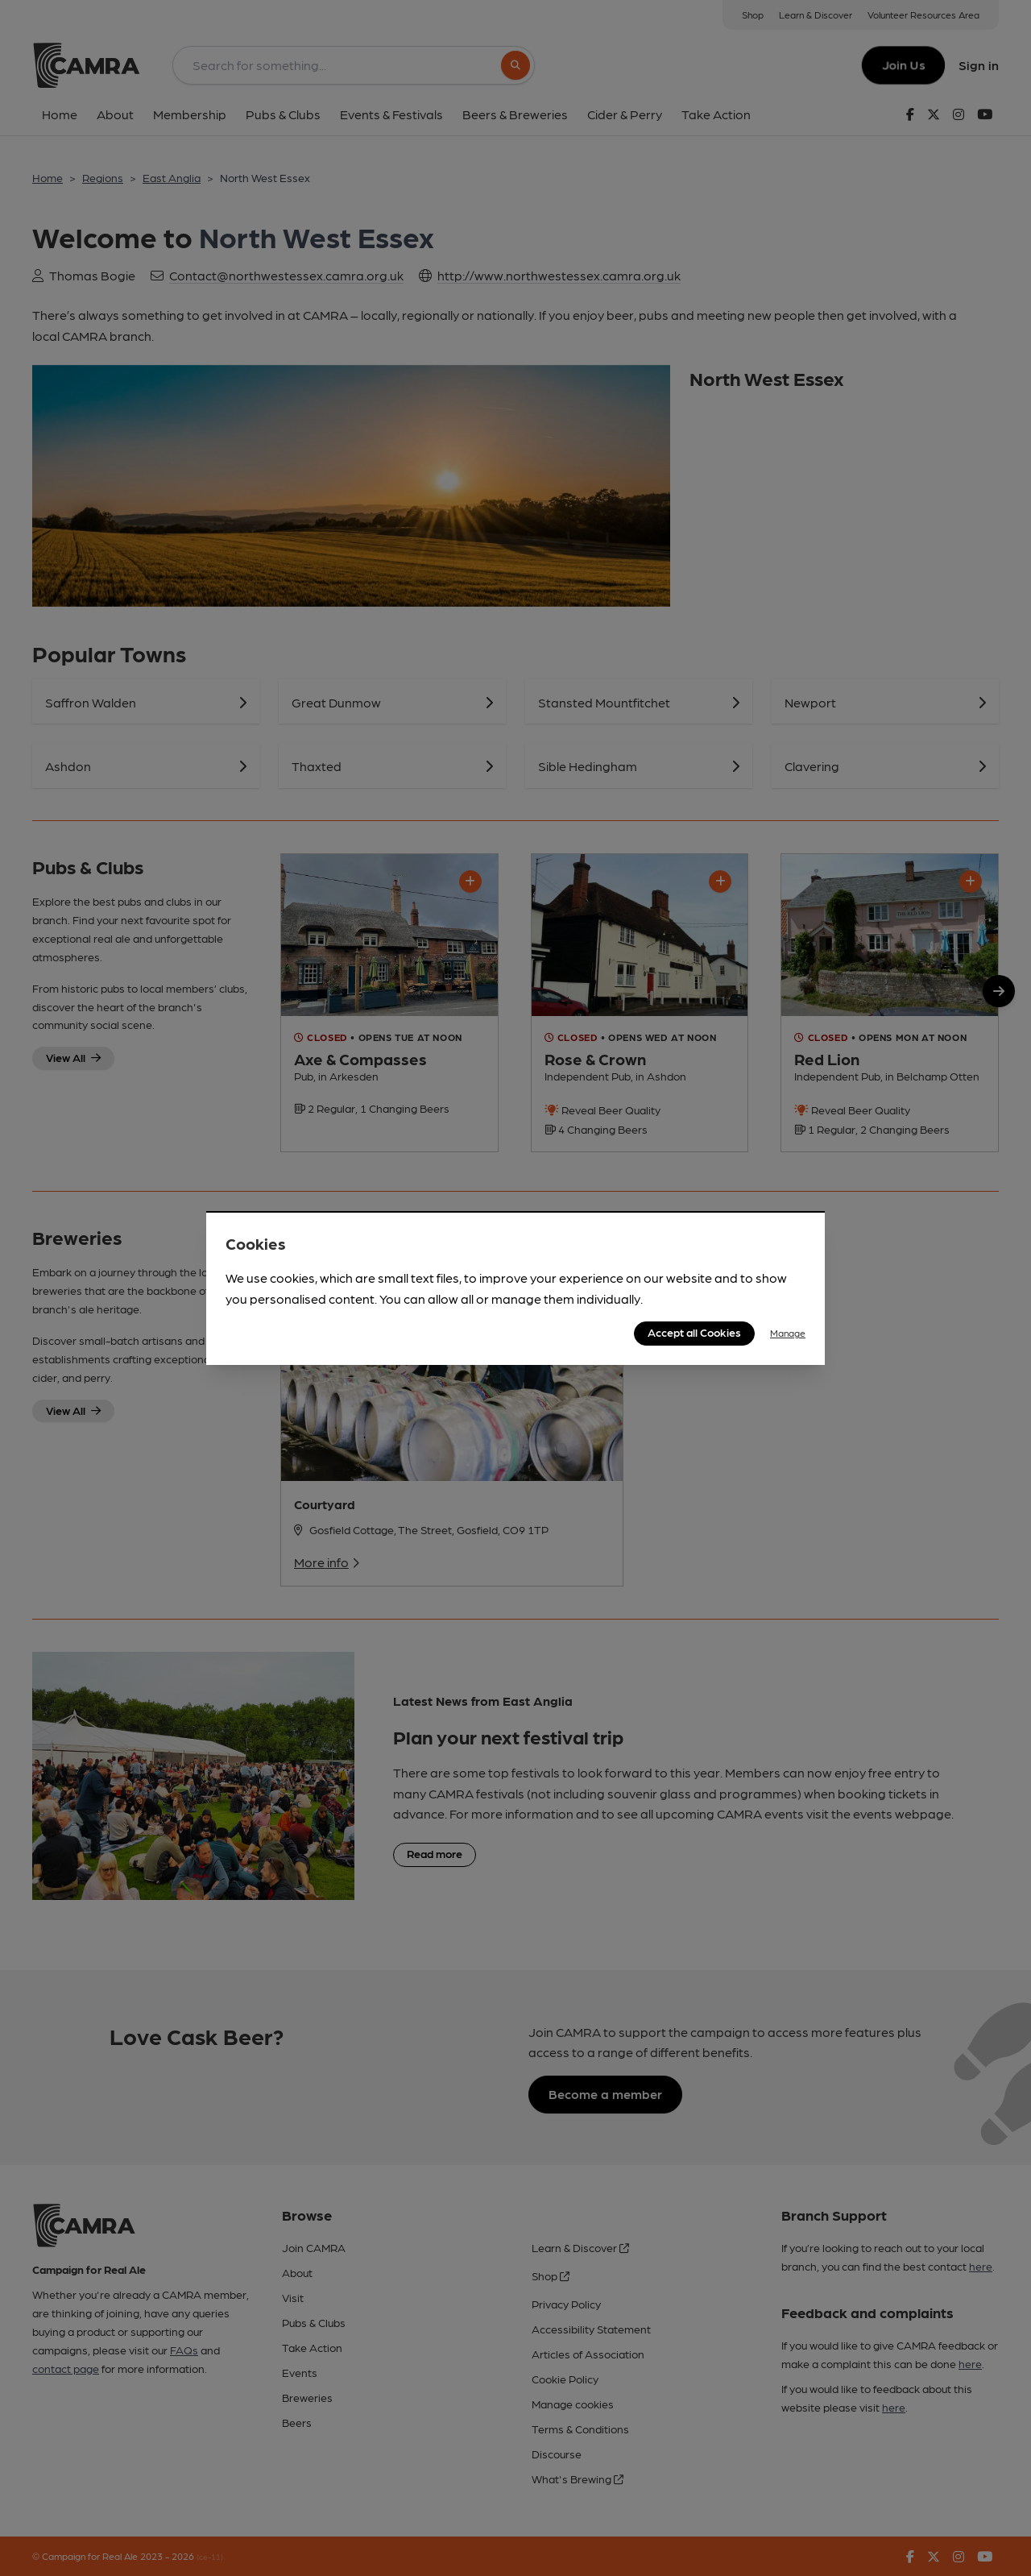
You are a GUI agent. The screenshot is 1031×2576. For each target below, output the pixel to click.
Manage (787, 1332)
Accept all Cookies (694, 1331)
